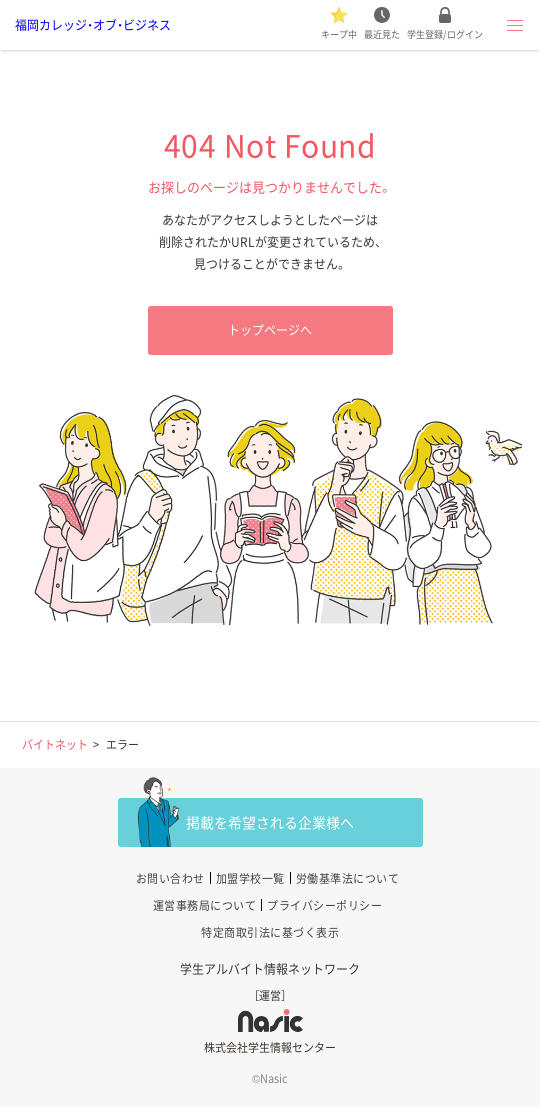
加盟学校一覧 (250, 878)
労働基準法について (348, 878)
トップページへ (270, 330)
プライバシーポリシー (324, 905)
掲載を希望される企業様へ (270, 822)
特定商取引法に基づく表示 (270, 932)
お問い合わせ (170, 878)
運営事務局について (205, 905)
